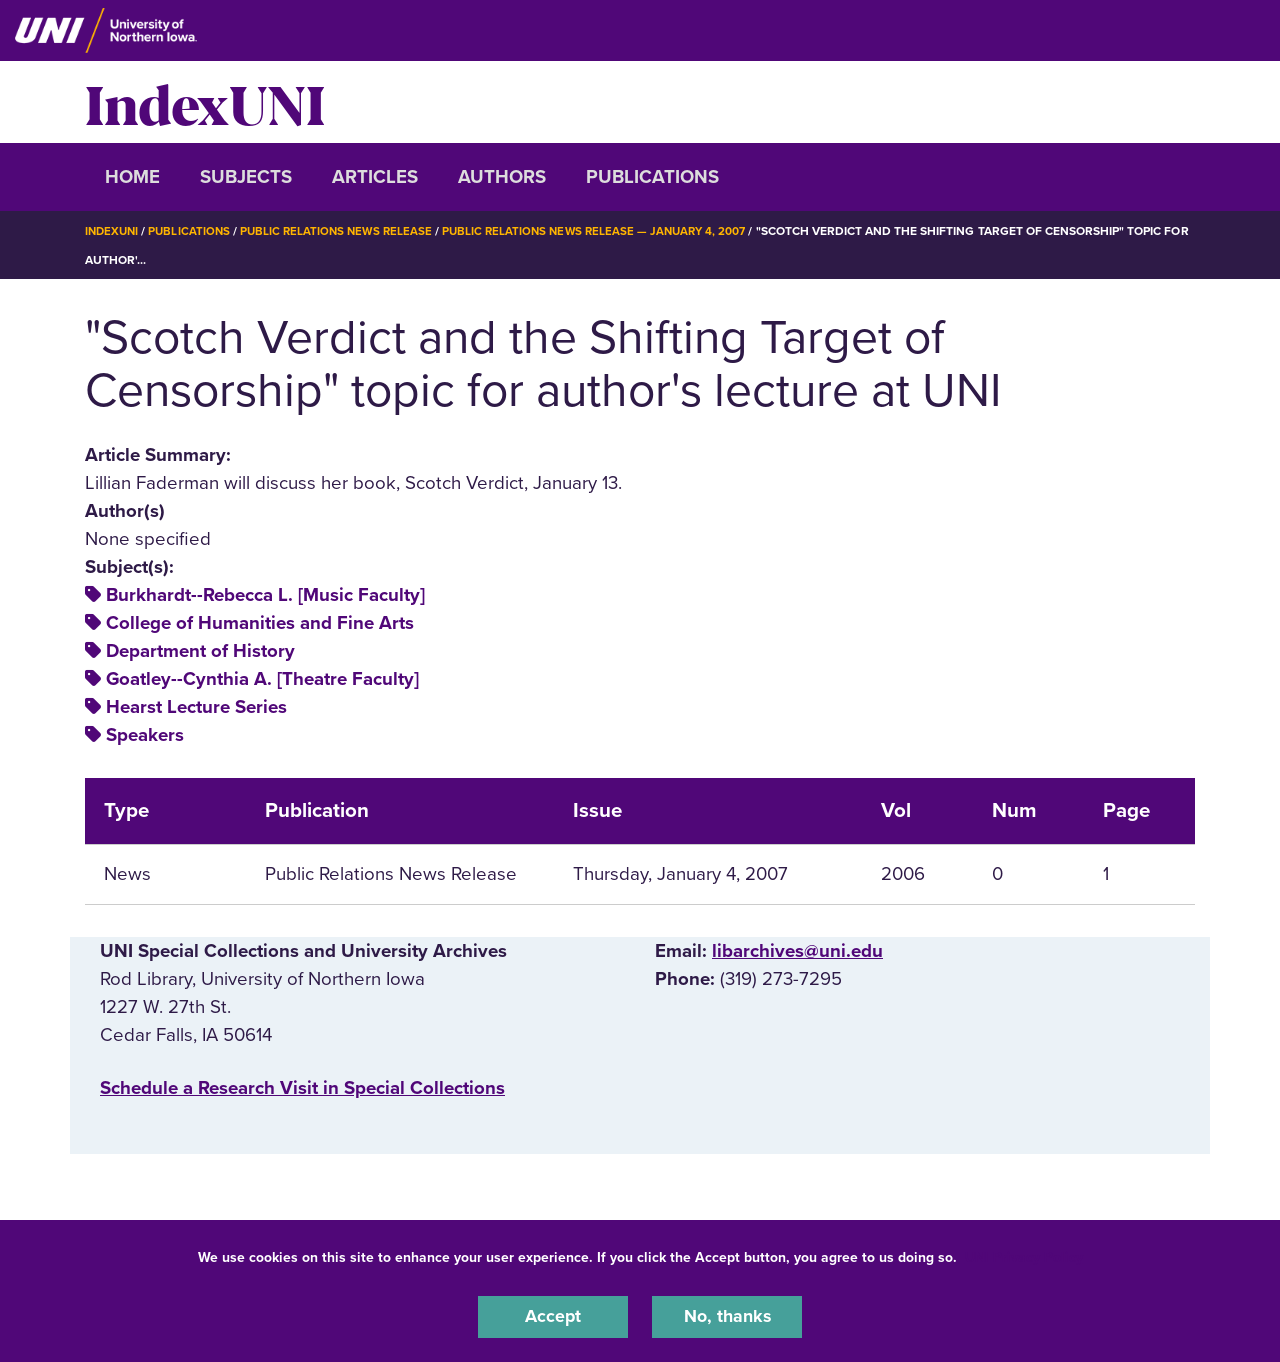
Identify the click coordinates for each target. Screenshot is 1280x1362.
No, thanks (727, 1316)
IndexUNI (205, 102)
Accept (553, 1316)
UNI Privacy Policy (1024, 1255)
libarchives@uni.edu (797, 951)
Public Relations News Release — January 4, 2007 (611, 231)
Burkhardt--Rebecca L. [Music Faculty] (265, 594)
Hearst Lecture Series (196, 707)
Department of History (200, 651)
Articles (375, 177)
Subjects (246, 177)
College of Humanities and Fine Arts (260, 622)
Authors (502, 177)
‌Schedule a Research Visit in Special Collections (302, 1087)
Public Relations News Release (345, 231)
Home (132, 177)
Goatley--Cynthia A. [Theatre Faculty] (262, 679)
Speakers (145, 735)
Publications (652, 177)
